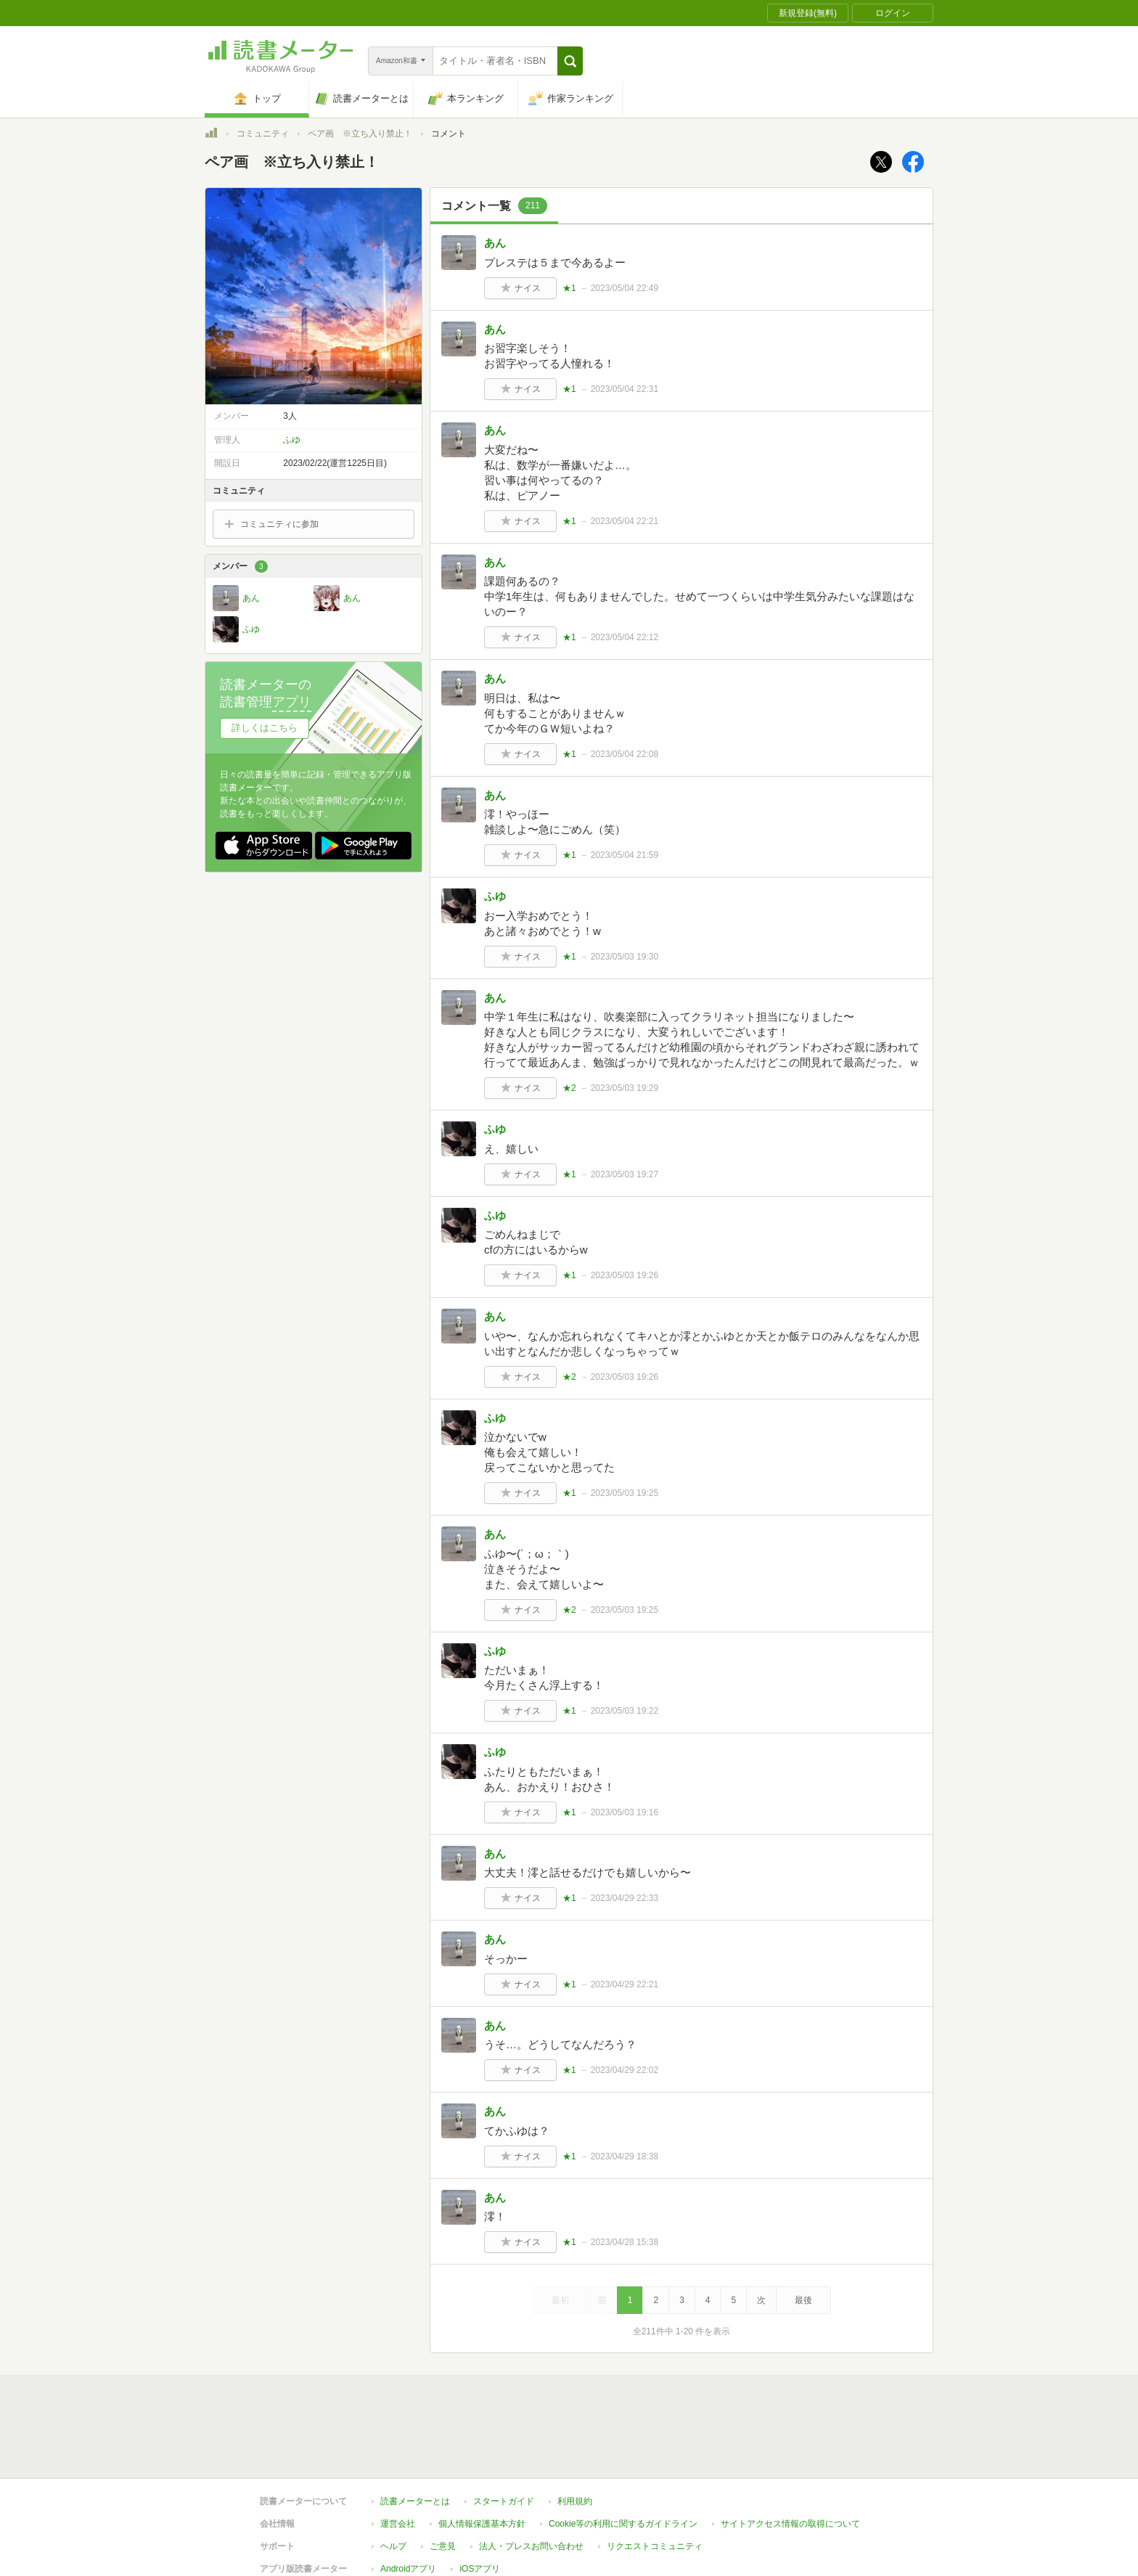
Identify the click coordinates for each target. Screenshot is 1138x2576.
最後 (803, 2300)
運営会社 (397, 2523)
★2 (569, 1088)
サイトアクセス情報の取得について (790, 2523)
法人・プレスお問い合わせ (531, 2546)
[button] (570, 60)
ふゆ (495, 896)
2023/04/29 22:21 (624, 1984)
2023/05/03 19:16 (624, 1812)
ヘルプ (393, 2546)
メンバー (240, 566)
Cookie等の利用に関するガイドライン (623, 2523)
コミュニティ (263, 133)
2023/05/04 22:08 (624, 754)
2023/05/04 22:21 (624, 521)
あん (495, 243)
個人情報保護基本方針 (481, 2523)
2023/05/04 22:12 (624, 637)
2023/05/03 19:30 (624, 956)
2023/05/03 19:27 (624, 1174)
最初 (560, 2300)
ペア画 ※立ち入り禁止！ (360, 133)
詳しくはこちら (265, 727)
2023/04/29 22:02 (624, 2070)
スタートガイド (503, 2501)
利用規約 (574, 2501)
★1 (569, 288)
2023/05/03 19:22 (624, 1710)
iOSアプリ (479, 2568)
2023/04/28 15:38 (624, 2242)
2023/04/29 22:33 (624, 1898)
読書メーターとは (415, 2501)
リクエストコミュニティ (655, 2546)
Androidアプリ (408, 2568)
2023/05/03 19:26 (624, 1275)
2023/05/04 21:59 (624, 855)
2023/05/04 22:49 (624, 288)
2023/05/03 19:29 (624, 1088)
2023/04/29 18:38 (624, 2156)
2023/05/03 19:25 (624, 1493)
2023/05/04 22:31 (624, 389)
